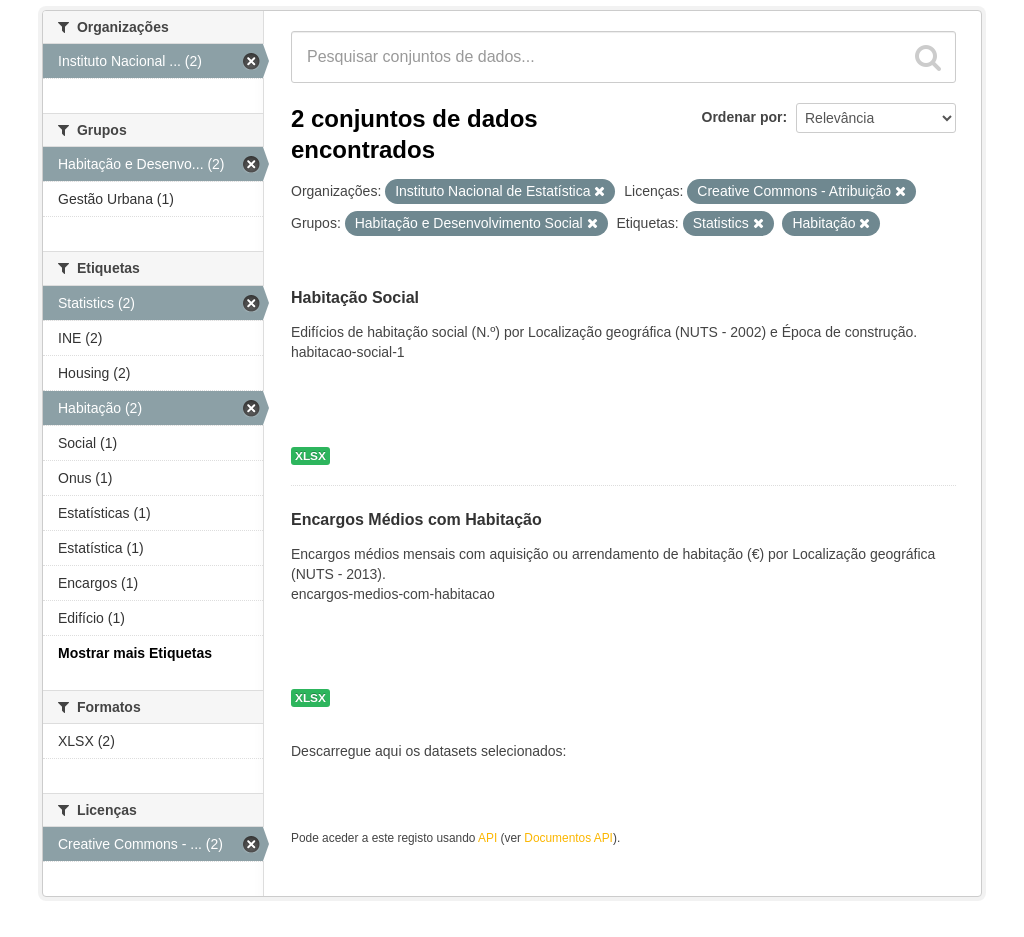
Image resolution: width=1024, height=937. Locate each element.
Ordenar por (742, 117)
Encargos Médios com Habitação (416, 520)
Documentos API (568, 838)
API (487, 838)
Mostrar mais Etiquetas (135, 653)
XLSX (310, 456)
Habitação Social (355, 298)
